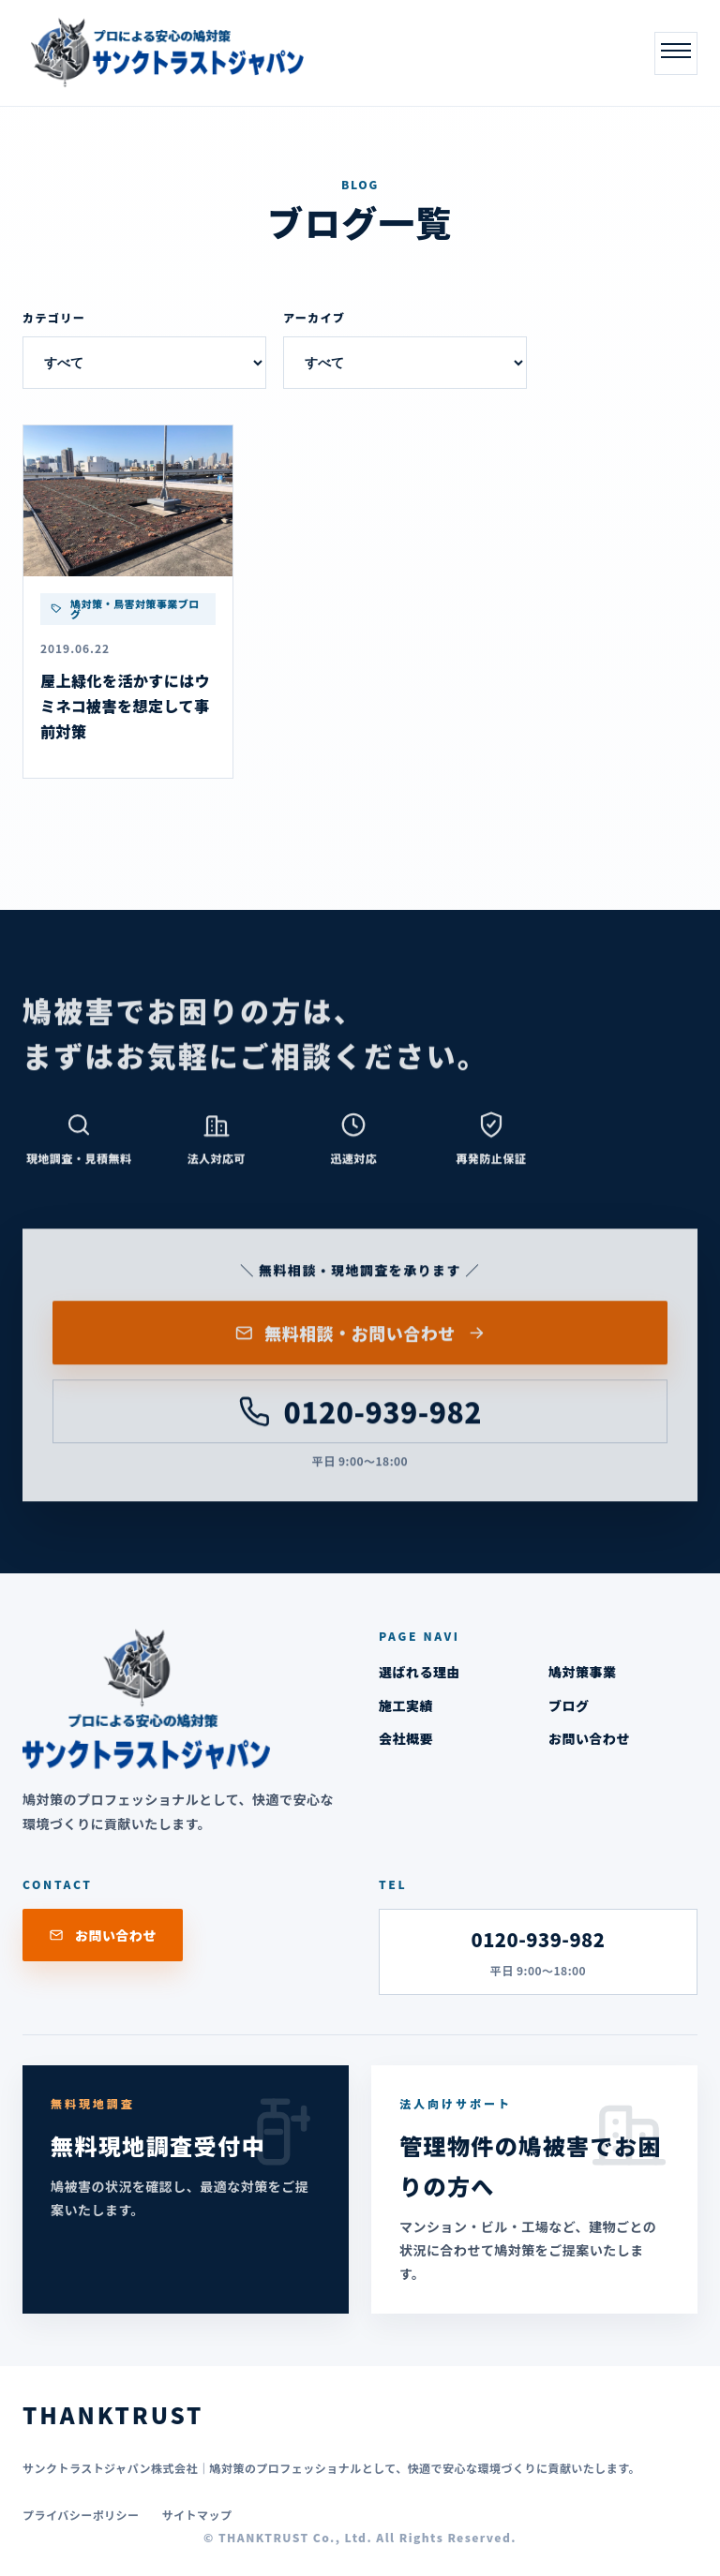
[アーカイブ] (405, 362)
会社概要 (406, 1738)
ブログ (568, 1705)
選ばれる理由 (419, 1671)
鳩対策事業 (582, 1671)
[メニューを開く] (676, 53)
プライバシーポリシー (81, 2515)
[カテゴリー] (144, 362)
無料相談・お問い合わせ (360, 1337)
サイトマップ (197, 2515)
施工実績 (406, 1705)
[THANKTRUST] (163, 53)
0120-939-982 (360, 1416)
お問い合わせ (589, 1738)
